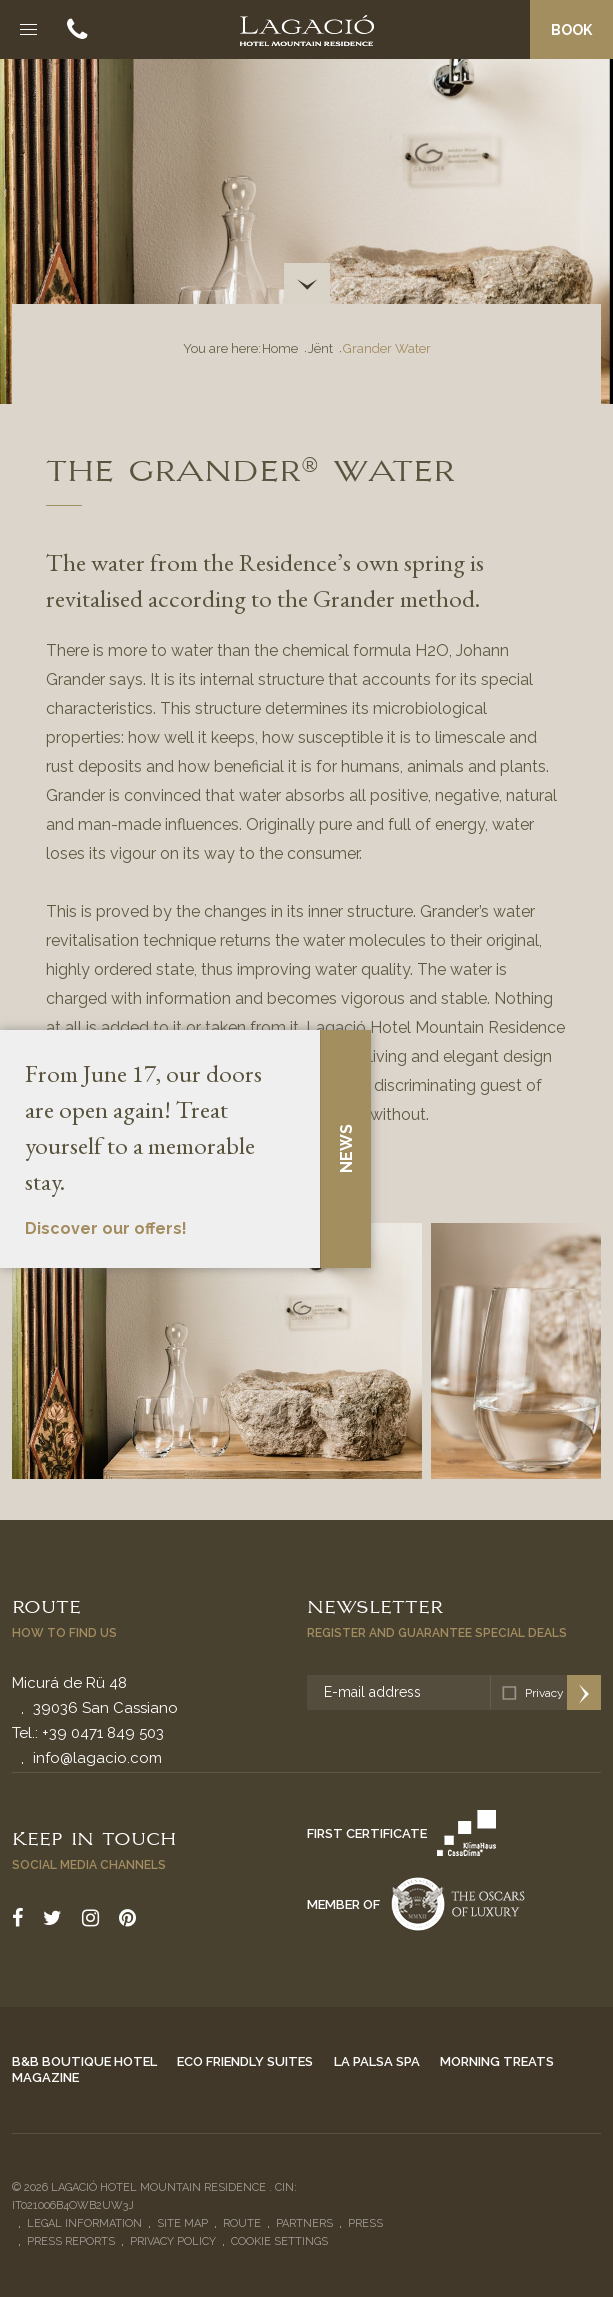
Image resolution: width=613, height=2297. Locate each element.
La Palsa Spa (377, 2061)
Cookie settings (279, 2241)
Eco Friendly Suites (245, 2061)
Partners (304, 2223)
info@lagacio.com (97, 1758)
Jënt (320, 348)
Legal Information (84, 2223)
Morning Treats (497, 2061)
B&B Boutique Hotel (84, 2061)
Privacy (544, 1693)
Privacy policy (173, 2241)
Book (571, 30)
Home (280, 348)
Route (46, 1605)
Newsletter (375, 1605)
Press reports (71, 2241)
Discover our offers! (106, 1228)
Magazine (45, 2077)
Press (365, 2223)
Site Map (182, 2223)
